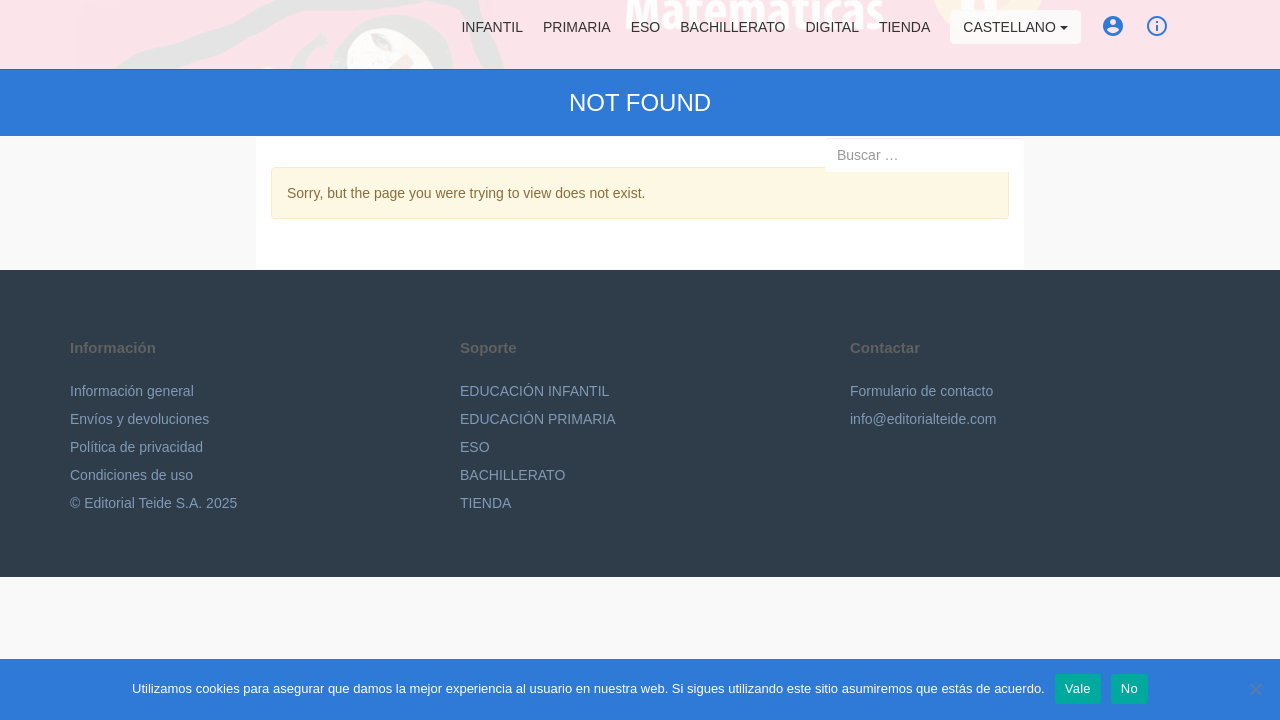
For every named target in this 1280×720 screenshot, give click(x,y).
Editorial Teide (88, 34)
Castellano (1015, 35)
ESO (646, 35)
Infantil (491, 35)
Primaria (577, 35)
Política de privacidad (136, 447)
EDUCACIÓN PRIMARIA (538, 419)
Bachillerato (732, 35)
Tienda (904, 35)
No (1129, 688)
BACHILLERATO (512, 475)
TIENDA (485, 503)
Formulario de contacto (921, 391)
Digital (832, 35)
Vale (1078, 688)
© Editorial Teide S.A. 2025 (153, 503)
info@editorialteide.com (923, 419)
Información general (132, 391)
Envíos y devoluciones (139, 419)
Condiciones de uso (131, 475)
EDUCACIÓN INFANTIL (534, 391)
